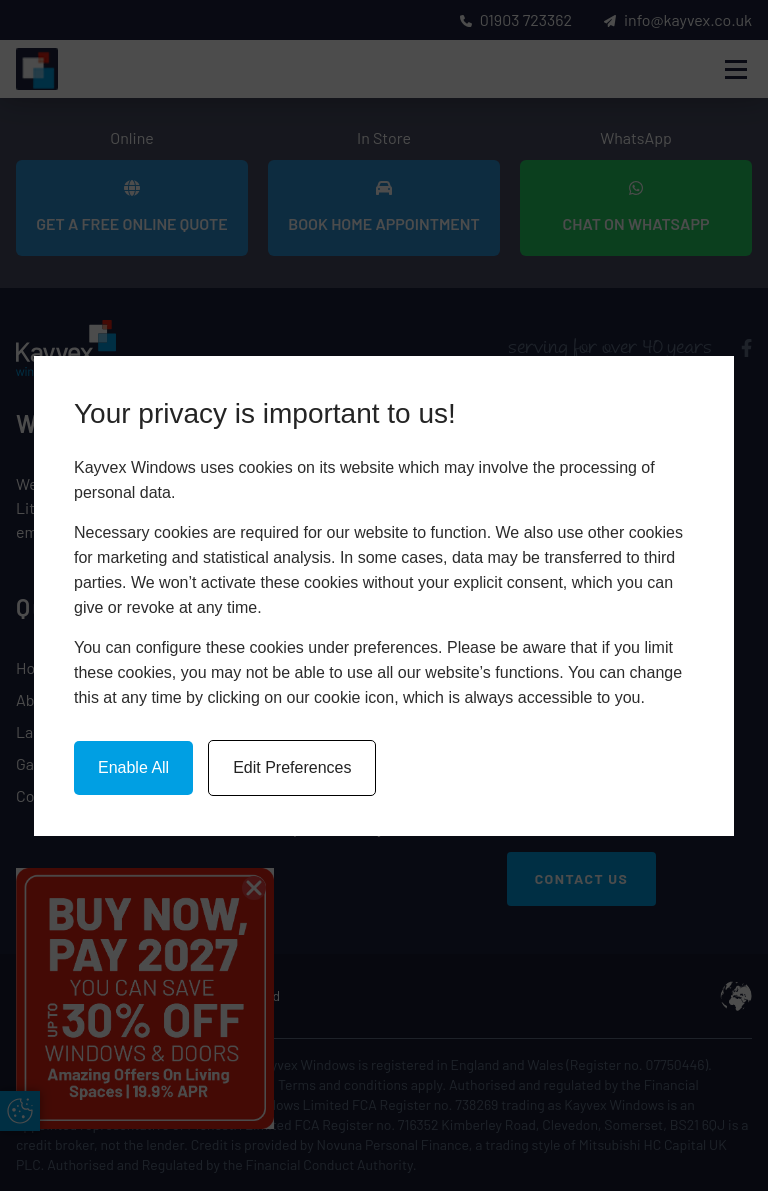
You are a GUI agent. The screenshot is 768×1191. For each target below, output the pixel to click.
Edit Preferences (292, 767)
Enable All (133, 767)
